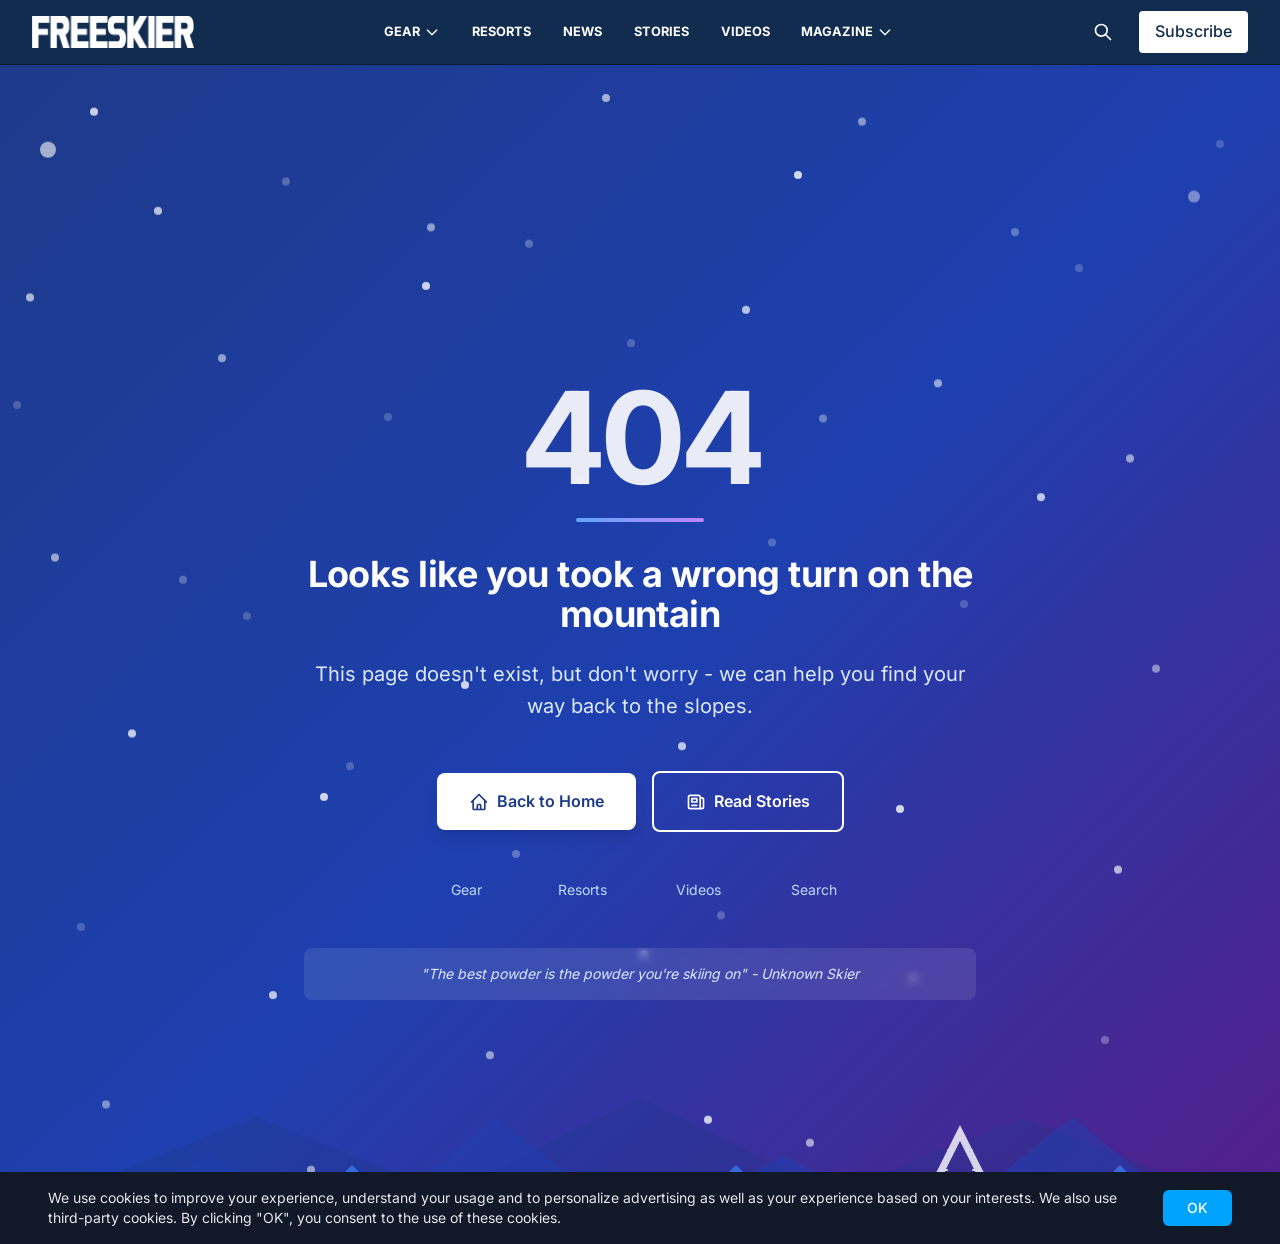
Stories (661, 31)
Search (814, 889)
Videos (745, 31)
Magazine (847, 32)
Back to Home (536, 801)
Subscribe (1193, 31)
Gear (412, 32)
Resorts (501, 31)
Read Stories (748, 801)
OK (1197, 1207)
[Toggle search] (1103, 32)
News (582, 31)
